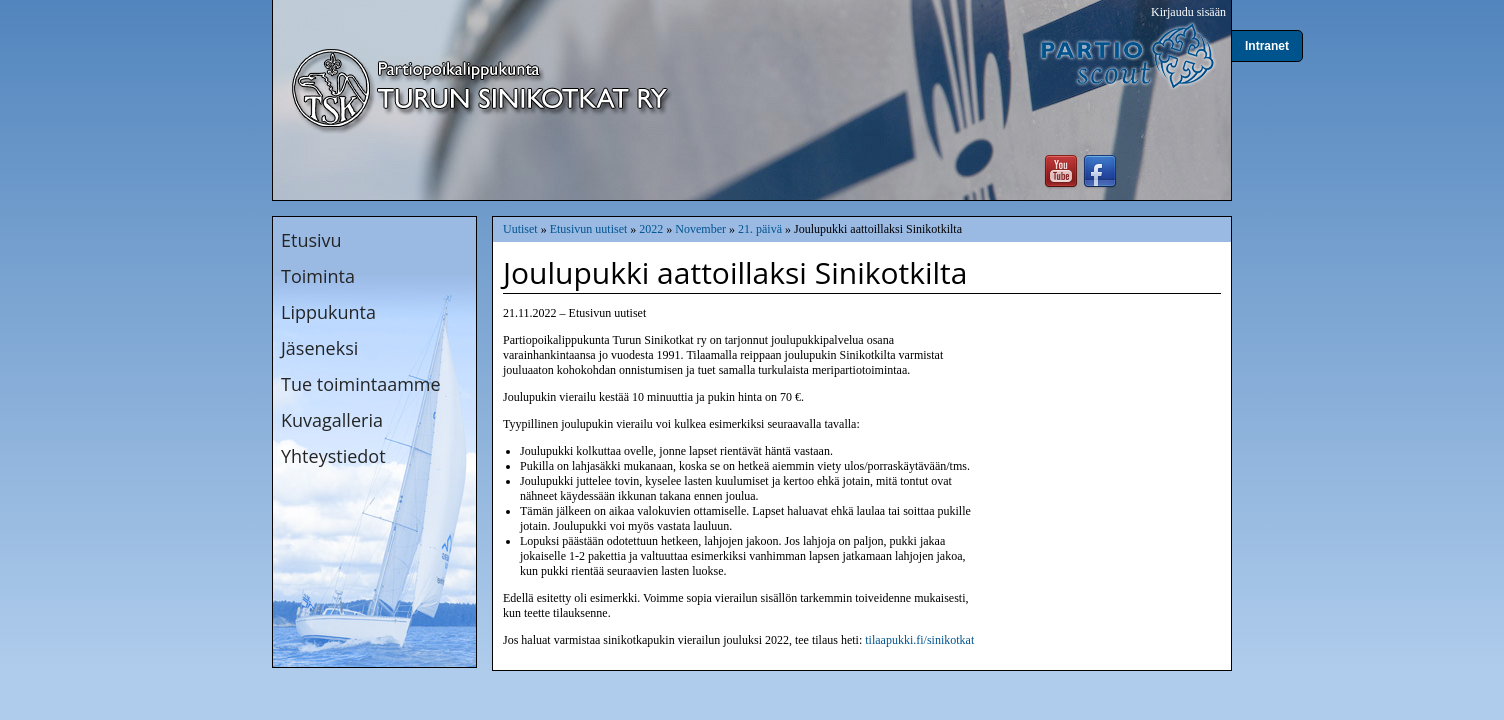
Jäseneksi (319, 348)
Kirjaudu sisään (1188, 12)
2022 (651, 229)
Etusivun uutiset (589, 229)
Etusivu (311, 240)
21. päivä (760, 229)
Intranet (1267, 46)
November (700, 229)
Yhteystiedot (333, 456)
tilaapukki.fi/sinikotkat (919, 640)
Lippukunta (328, 312)
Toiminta (318, 276)
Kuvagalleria (332, 420)
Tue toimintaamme (361, 384)
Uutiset (520, 229)
